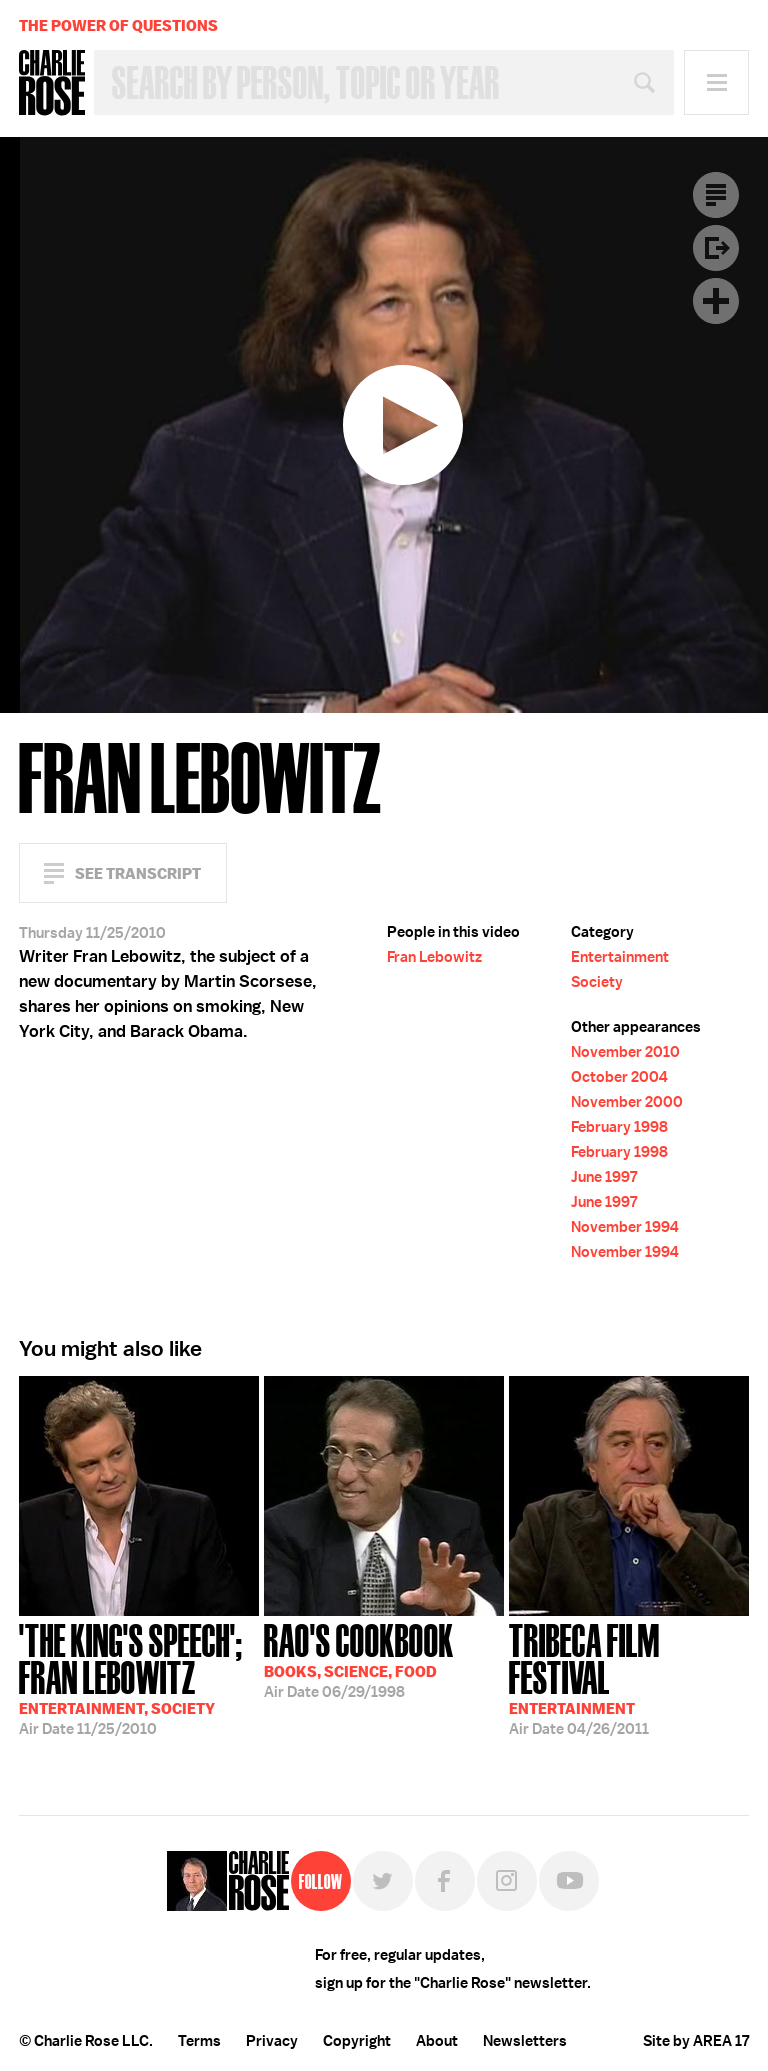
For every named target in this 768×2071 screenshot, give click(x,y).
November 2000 (627, 1102)
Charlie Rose (52, 83)
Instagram (507, 1881)
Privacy (272, 2041)
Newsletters (525, 2041)
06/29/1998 (359, 1659)
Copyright (357, 2041)
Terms (199, 2041)
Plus (716, 301)
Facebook (445, 1881)
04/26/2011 (629, 1677)
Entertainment (620, 957)
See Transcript (138, 873)
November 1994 (625, 1227)
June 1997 (604, 1177)
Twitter (383, 1881)
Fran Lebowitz (434, 957)
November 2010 (625, 1052)
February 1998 (619, 1127)
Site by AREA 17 (696, 2041)
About (437, 2041)
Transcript (716, 195)
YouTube (569, 1881)
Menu (716, 82)
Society (597, 982)
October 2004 (619, 1077)
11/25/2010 (139, 1677)
